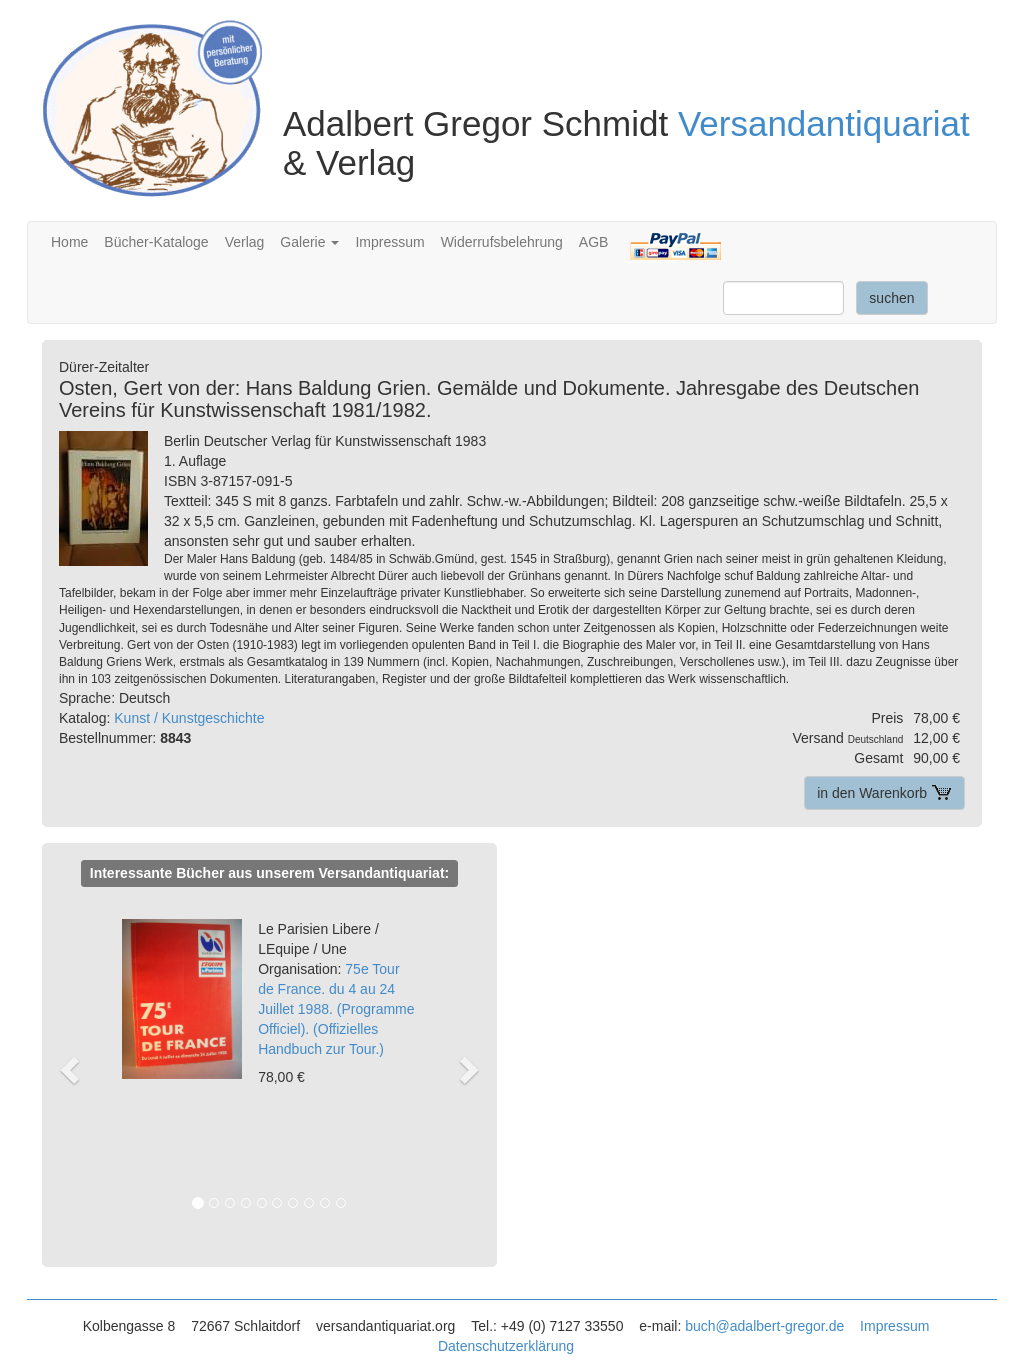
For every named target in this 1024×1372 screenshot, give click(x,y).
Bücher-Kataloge (156, 242)
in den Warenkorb (884, 793)
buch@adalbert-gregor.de (764, 1326)
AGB (594, 242)
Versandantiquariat (824, 123)
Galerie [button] (309, 242)
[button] (78, 1068)
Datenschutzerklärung (506, 1346)
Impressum (389, 242)
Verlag (245, 242)
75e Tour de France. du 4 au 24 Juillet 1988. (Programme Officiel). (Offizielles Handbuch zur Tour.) (336, 989)
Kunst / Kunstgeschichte (189, 718)
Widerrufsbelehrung (502, 242)
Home (69, 242)
